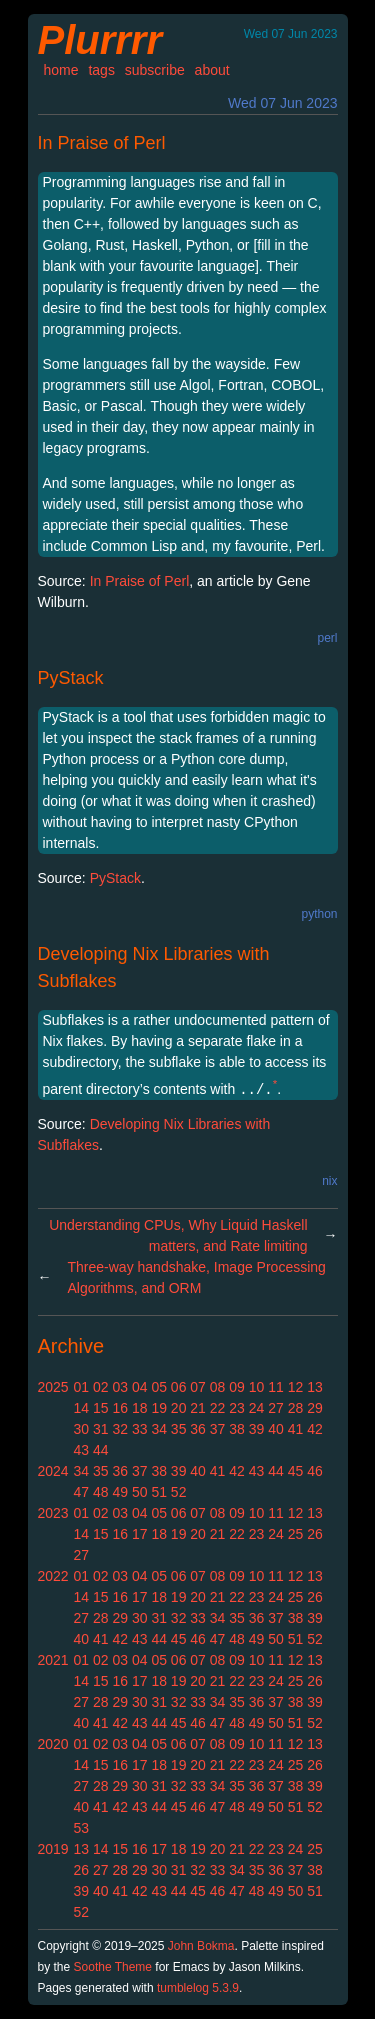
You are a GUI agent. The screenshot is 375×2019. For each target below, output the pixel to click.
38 (237, 1429)
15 (101, 1408)
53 (82, 1828)
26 (315, 1534)
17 (140, 1534)
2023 (53, 1513)
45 (296, 1471)
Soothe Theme (113, 1967)
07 (198, 1387)
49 (120, 1492)
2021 (53, 1660)
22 (218, 1408)
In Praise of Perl (102, 143)
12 (296, 1387)
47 (82, 1492)
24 (257, 1408)
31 (101, 1429)
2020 (53, 1744)
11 (276, 1387)
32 (120, 1429)
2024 (53, 1471)
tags (101, 70)
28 (296, 1408)
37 (218, 1429)
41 (296, 1429)
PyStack (71, 678)
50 (140, 1492)
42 (315, 1429)
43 (82, 1450)
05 (159, 1387)
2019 (53, 1849)
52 (179, 1492)
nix (329, 1181)
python (319, 914)
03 (120, 1387)
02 (101, 1387)
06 (179, 1387)
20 (179, 1408)
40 (276, 1429)
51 (159, 1492)
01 (82, 1387)
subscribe (155, 70)
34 (159, 1429)
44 (101, 1450)
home (61, 70)
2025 (53, 1387)
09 (237, 1387)
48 (101, 1492)
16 (120, 1408)
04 (140, 1387)
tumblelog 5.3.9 (198, 1988)
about (212, 70)
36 (198, 1429)
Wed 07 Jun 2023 (283, 103)
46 (315, 1471)
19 (159, 1408)
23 (237, 1408)
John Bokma (201, 1946)
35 (179, 1429)
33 (140, 1429)
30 (82, 1429)
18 (140, 1408)
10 (257, 1387)
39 (257, 1429)
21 (198, 1408)
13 (315, 1387)
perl (327, 638)
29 (315, 1408)
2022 (53, 1576)
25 (296, 1534)
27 (276, 1408)
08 (218, 1387)
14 (82, 1408)
